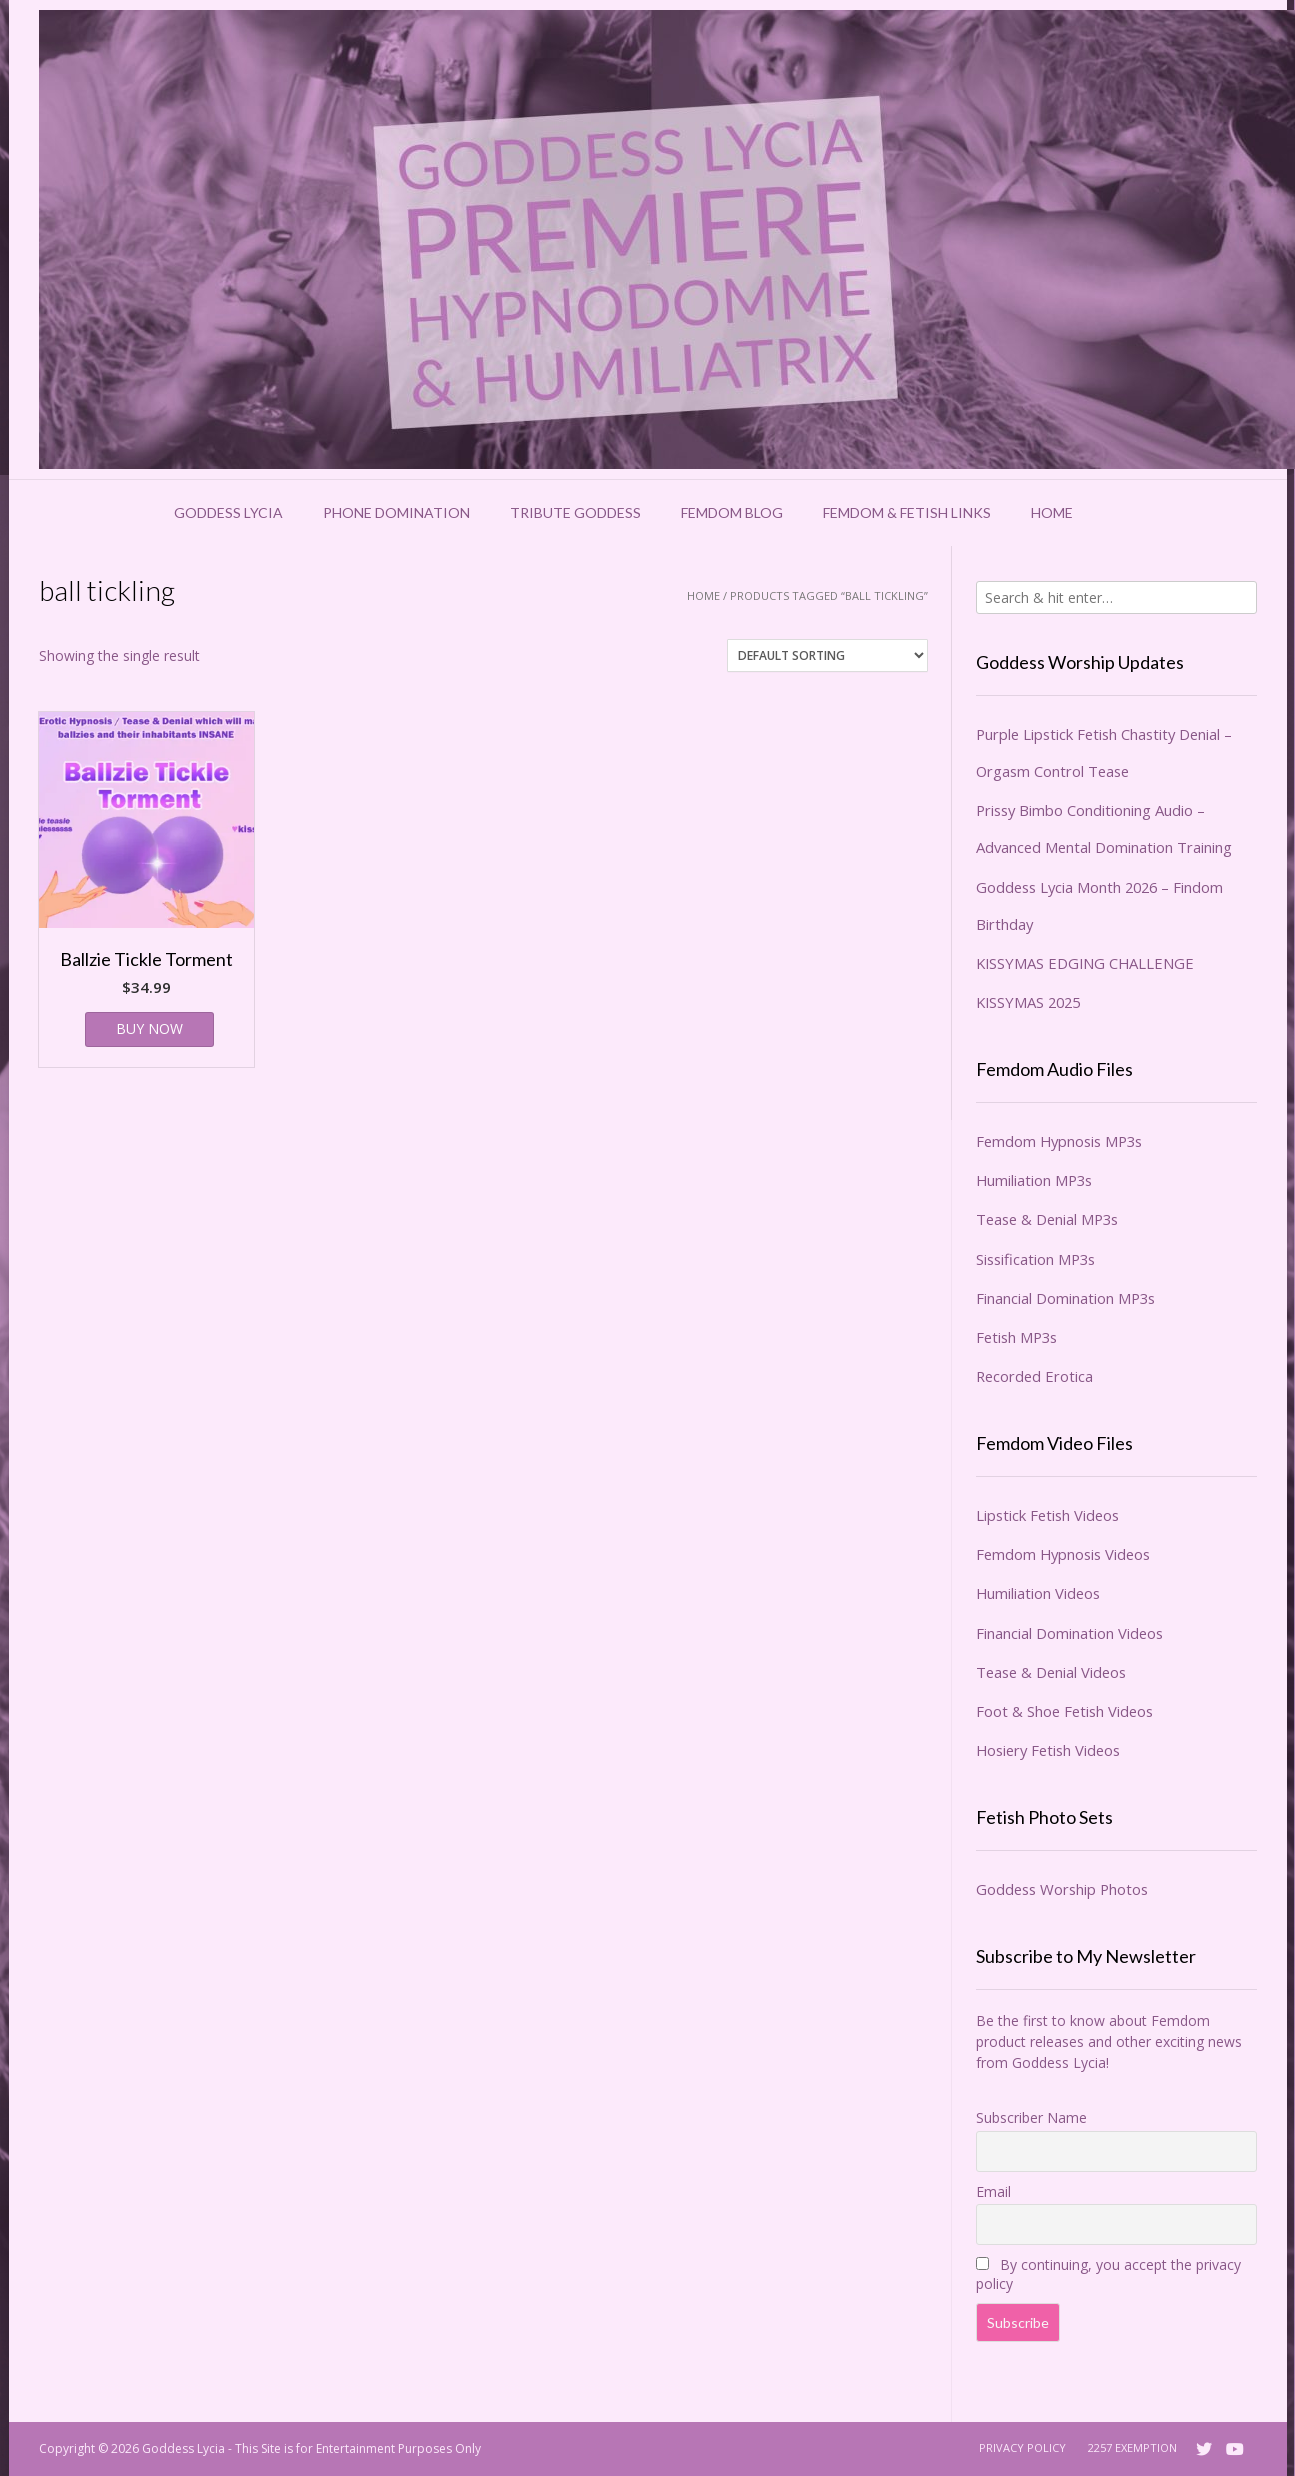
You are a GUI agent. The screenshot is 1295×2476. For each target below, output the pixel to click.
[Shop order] (827, 655)
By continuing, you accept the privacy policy (1108, 2274)
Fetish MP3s (1016, 1337)
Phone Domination (396, 512)
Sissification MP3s (1035, 1259)
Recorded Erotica (1034, 1376)
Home (1052, 512)
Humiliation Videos (1038, 1593)
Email (993, 2191)
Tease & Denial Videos (1051, 1672)
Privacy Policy (1022, 2447)
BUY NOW (149, 1028)
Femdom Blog (732, 512)
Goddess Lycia (228, 512)
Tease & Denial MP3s (1047, 1219)
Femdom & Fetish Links (907, 512)
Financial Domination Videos (1069, 1633)
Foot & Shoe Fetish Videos (1064, 1711)
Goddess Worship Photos (1062, 1889)
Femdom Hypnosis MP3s (1059, 1141)
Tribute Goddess (575, 512)
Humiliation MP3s (1034, 1180)
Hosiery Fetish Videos (1048, 1750)
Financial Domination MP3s (1065, 1298)
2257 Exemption (1132, 2447)
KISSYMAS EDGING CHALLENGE (1085, 963)
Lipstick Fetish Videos (1047, 1515)
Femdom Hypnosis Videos (1063, 1554)
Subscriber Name (1031, 2117)
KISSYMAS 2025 (1028, 1002)
